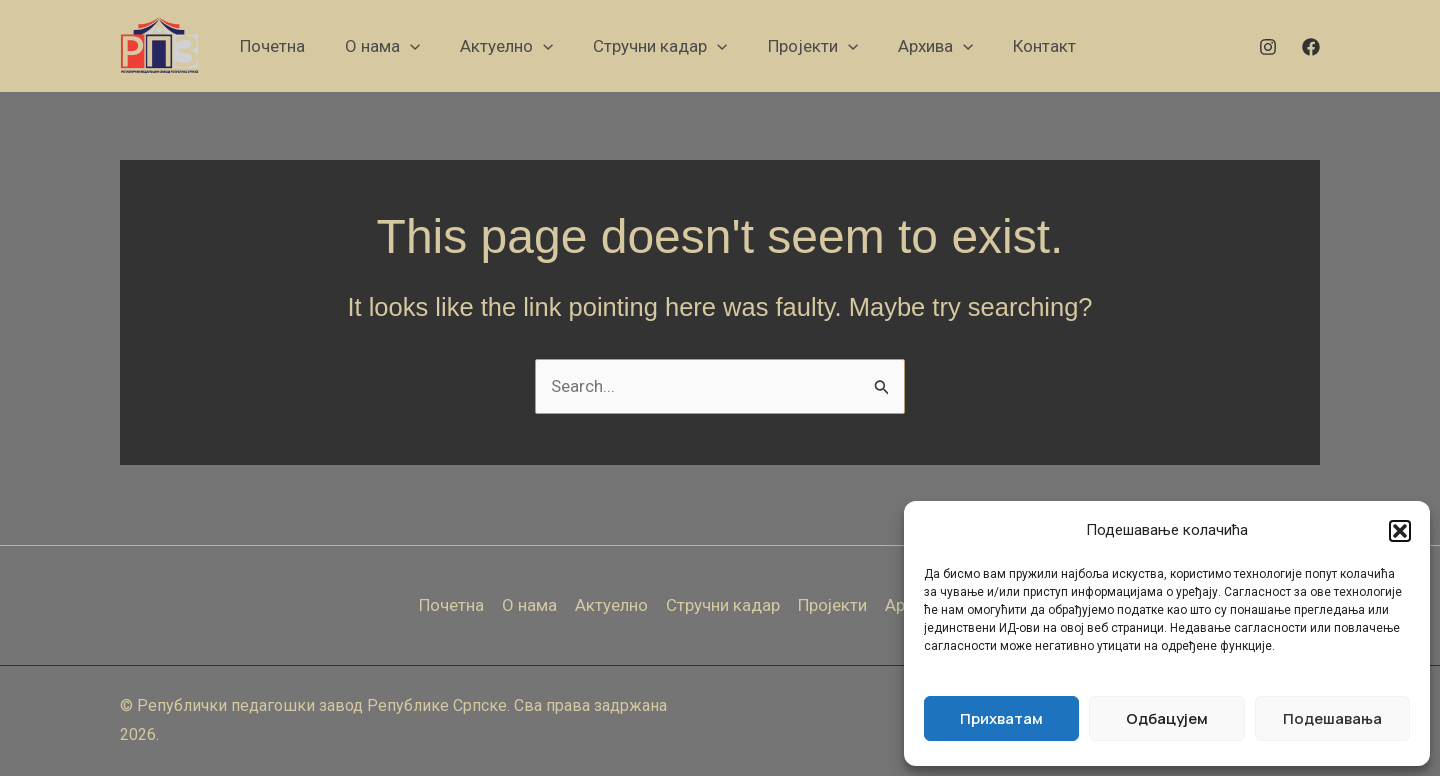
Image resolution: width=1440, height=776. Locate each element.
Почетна (451, 605)
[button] (1400, 531)
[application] (410, 46)
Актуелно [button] (611, 605)
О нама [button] (529, 605)
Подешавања (1332, 718)
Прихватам (1001, 718)
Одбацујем (1167, 718)
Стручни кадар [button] (723, 605)
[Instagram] (1268, 47)
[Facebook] (1311, 47)
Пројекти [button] (833, 605)
